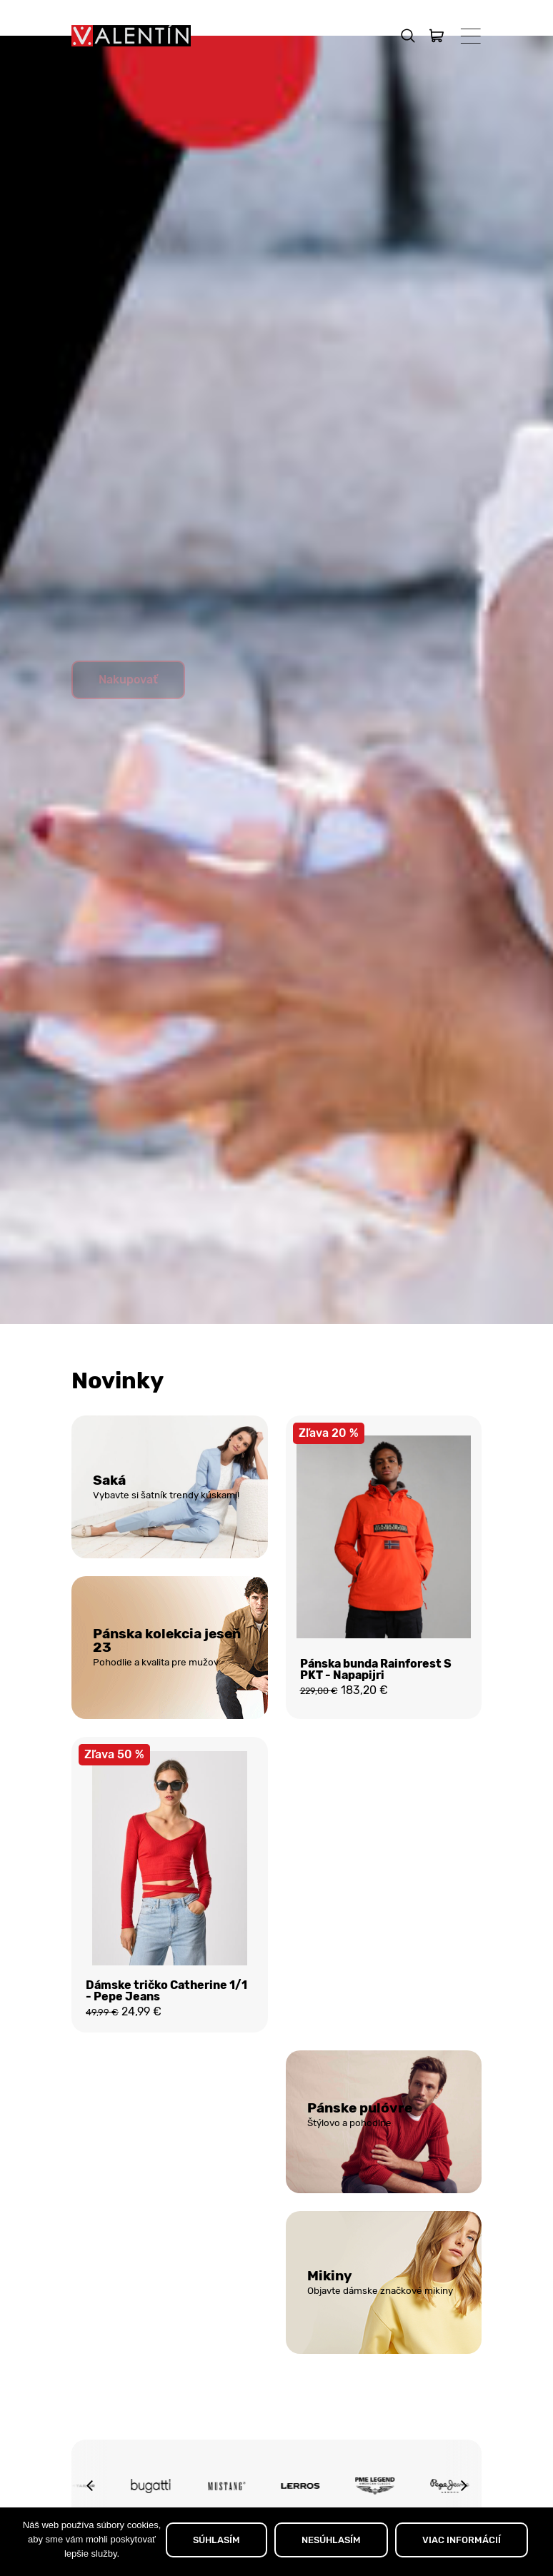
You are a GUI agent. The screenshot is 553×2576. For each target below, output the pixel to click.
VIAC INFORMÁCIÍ (461, 2540)
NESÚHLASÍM (331, 2540)
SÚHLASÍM (216, 2540)
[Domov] (131, 35)
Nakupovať (128, 715)
